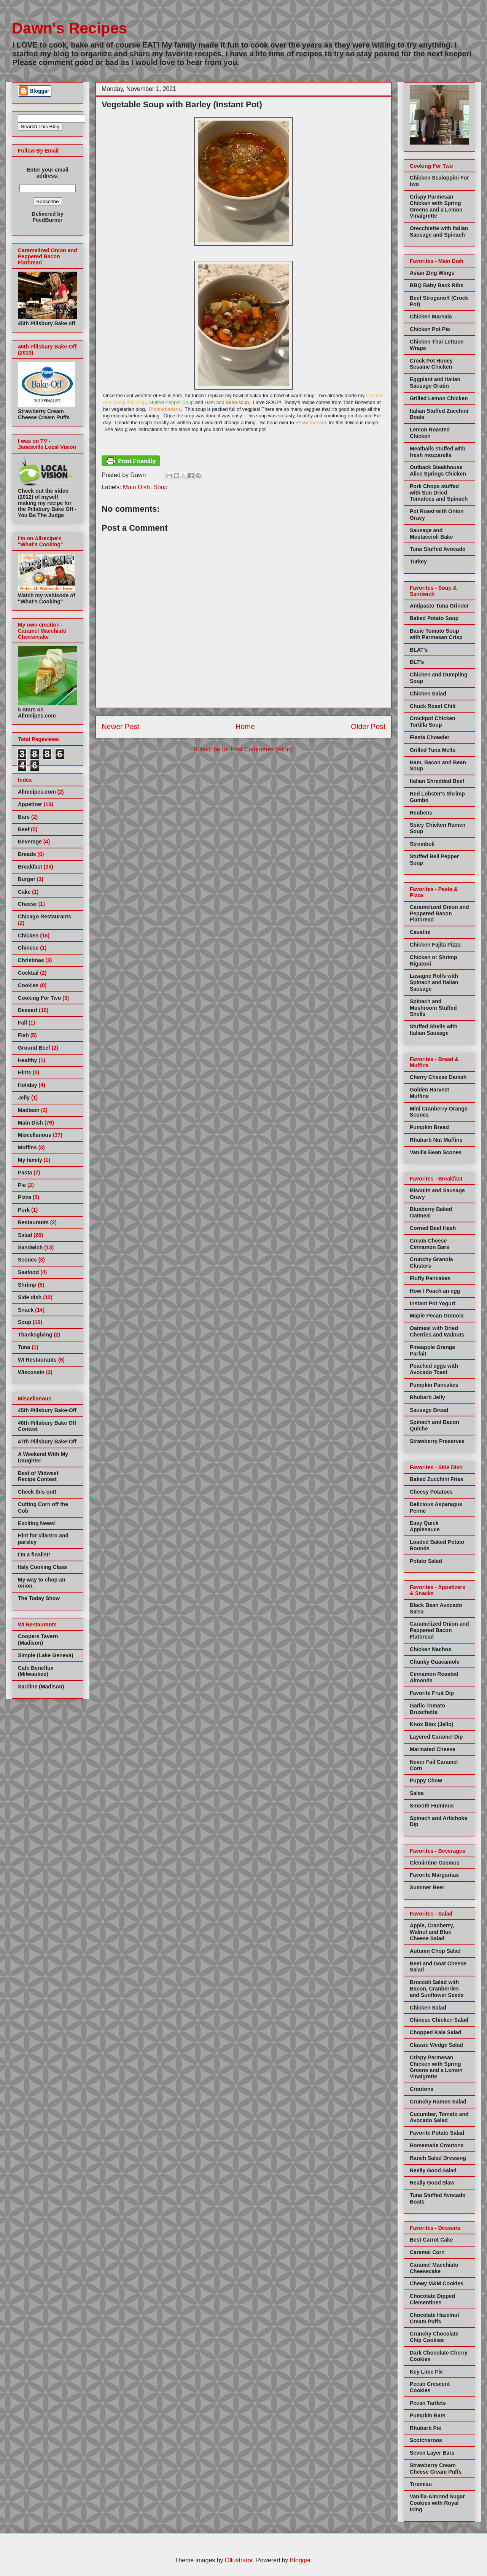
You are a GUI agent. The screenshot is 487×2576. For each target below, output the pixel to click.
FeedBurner (48, 220)
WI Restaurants (37, 1360)
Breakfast (30, 867)
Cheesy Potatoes (431, 1492)
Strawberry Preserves (437, 1441)
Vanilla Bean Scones (436, 1152)
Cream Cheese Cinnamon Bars (429, 1244)
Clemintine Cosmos (435, 1863)
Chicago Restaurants (44, 916)
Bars (24, 817)
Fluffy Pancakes (430, 1278)
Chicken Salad (428, 694)
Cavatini (420, 932)
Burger (26, 879)
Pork (24, 1210)
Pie (22, 1185)
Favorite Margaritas (434, 1875)
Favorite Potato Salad (437, 2133)
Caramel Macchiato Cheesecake (434, 2268)
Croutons (421, 2089)
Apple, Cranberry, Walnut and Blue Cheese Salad (432, 1931)
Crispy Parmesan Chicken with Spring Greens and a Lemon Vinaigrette (436, 206)
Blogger (300, 2560)
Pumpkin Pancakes (434, 1385)
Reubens (421, 813)
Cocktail (28, 973)
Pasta (25, 1172)
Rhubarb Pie (425, 2428)
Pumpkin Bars (428, 2415)
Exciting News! (37, 1523)
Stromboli (422, 844)
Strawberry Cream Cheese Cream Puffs (436, 2468)
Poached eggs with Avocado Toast (434, 1369)
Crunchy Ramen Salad (438, 2102)
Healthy (27, 1060)
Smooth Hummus (432, 1806)
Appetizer (30, 804)
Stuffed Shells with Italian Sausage (433, 1029)
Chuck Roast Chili (432, 706)
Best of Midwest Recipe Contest (38, 1476)
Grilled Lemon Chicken (439, 398)
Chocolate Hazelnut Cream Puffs (434, 2318)
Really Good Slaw (432, 2183)
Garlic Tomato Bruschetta (427, 1708)
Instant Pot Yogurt (432, 1303)
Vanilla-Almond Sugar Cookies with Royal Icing (437, 2502)
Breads (27, 854)
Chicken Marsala (431, 316)
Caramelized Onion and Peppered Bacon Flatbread (439, 913)
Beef (23, 829)
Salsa (417, 1793)
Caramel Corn (427, 2252)
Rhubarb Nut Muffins (436, 1140)
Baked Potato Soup (434, 618)
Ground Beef (34, 1048)
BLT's (417, 662)
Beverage (30, 842)
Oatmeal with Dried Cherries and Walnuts (437, 1331)
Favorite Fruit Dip (432, 1693)
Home (245, 726)
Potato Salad (426, 1561)
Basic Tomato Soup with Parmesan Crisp (436, 634)
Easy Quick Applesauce (425, 1526)
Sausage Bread (429, 1410)
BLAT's (419, 650)
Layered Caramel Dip (436, 1737)
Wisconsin (31, 1372)
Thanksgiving (35, 1335)
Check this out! (37, 1492)
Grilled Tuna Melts (432, 750)
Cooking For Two (39, 998)
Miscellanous (34, 1135)
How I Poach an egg (435, 1291)
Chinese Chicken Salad (439, 2020)
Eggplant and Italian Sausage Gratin (435, 382)
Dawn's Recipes (69, 28)
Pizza (24, 1197)
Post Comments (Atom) (262, 749)
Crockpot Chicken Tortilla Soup (432, 721)
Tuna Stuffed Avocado (437, 549)
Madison (29, 1110)
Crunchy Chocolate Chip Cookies (434, 2337)
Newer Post (120, 726)
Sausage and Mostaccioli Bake (431, 533)
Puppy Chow (426, 1780)
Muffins (27, 1147)
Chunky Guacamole (435, 1662)
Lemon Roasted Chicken (430, 432)
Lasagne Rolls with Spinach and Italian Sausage (434, 982)
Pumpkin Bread (429, 1127)
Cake (24, 892)
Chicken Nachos (430, 1649)
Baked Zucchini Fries (436, 1479)
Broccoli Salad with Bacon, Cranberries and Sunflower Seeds (437, 1988)
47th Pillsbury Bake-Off (47, 1441)
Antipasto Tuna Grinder (439, 606)
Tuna (24, 1347)
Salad (25, 1235)
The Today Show (39, 1598)
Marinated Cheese (432, 1749)
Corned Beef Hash (433, 1228)
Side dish (29, 1297)
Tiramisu (421, 2484)
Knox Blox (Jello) (431, 1724)
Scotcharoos (426, 2440)
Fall (22, 1023)
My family (30, 1160)
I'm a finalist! (34, 1554)
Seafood (28, 1272)
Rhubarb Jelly (427, 1397)
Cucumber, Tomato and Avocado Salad (439, 2117)
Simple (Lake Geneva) (45, 1655)
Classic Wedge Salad (436, 2045)
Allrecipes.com (37, 792)
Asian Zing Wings (432, 273)
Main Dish (136, 487)
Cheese (27, 904)
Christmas (31, 960)
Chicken (28, 935)
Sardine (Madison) (41, 1686)
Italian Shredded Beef (437, 781)
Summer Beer (427, 1887)
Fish (23, 1035)
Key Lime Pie (426, 2372)
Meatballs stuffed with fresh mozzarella (437, 452)
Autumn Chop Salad (435, 1951)
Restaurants (33, 1222)
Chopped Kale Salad (435, 2032)
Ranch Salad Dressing (438, 2158)
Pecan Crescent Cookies (430, 2387)
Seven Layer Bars (432, 2453)
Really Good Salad (433, 2170)
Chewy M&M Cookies (436, 2283)
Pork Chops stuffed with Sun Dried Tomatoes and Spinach (439, 492)
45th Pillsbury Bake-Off (47, 1410)
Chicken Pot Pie (430, 329)
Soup (160, 487)
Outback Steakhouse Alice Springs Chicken (438, 470)
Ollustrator (239, 2560)
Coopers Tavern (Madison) (38, 1639)
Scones (27, 1260)
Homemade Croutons (437, 2145)
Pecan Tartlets (428, 2403)
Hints (24, 1072)
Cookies (28, 985)
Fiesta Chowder (429, 737)
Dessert (27, 1010)
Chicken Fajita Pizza (435, 945)
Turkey (418, 561)
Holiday (27, 1085)
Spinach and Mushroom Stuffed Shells (433, 1007)
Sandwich (30, 1247)
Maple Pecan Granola (437, 1316)
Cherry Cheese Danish (438, 1077)
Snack (25, 1310)
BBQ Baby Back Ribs (436, 285)
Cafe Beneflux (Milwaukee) (35, 1671)
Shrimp (27, 1285)
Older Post (368, 726)
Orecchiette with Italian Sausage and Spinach (439, 231)
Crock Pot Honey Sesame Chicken (431, 364)
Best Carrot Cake (431, 2240)
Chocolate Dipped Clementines (432, 2299)
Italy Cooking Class (42, 1567)
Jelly (24, 1098)
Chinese (28, 948)
